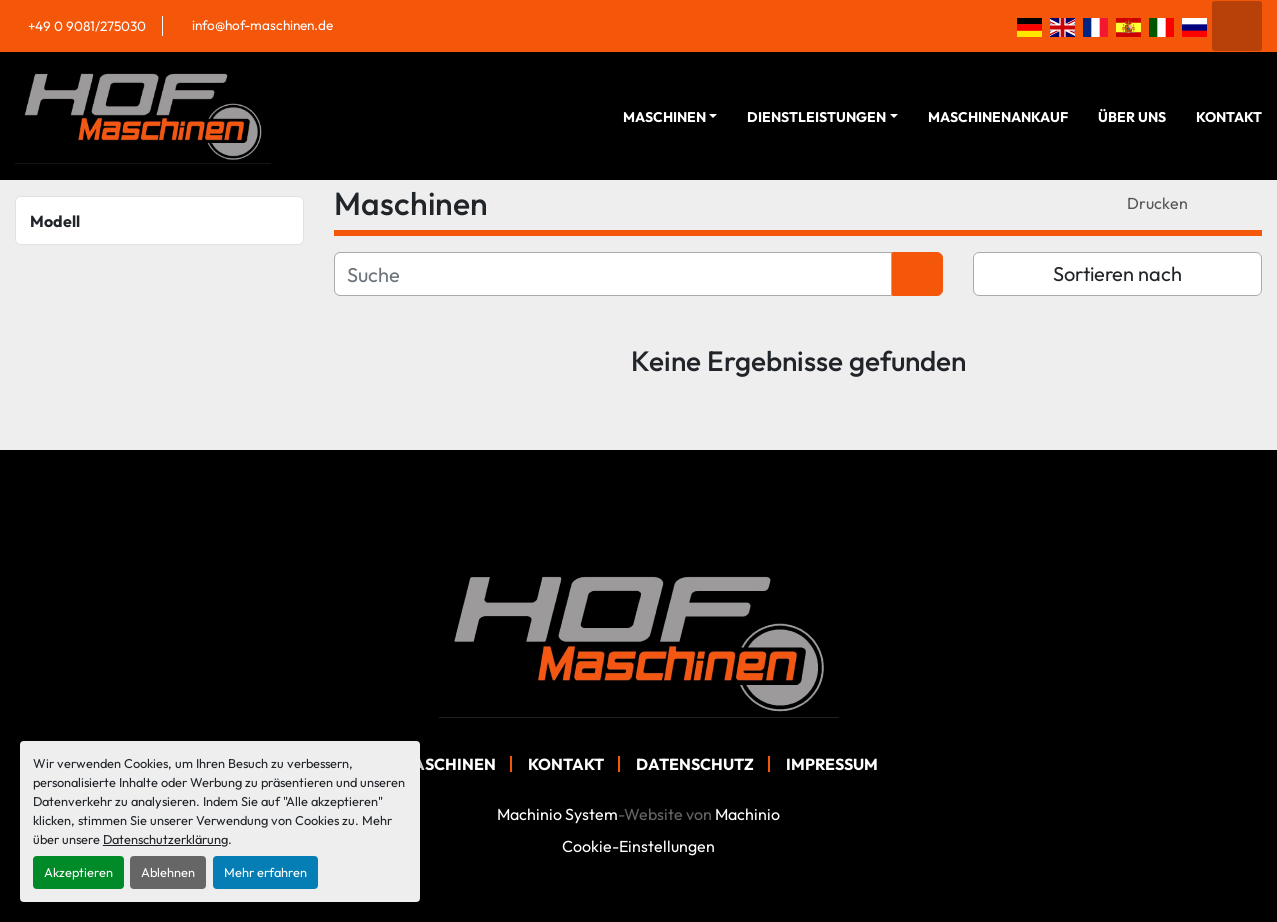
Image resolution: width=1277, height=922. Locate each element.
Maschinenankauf (998, 117)
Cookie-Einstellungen (638, 846)
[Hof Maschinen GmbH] (639, 641)
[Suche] (613, 274)
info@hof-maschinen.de (262, 25)
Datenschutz (695, 764)
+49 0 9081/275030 (87, 26)
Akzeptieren (78, 872)
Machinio (747, 814)
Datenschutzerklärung (165, 839)
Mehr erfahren (265, 872)
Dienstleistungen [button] (816, 117)
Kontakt (1229, 117)
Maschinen (664, 117)
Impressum (832, 764)
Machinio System (557, 814)
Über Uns (1132, 117)
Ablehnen (168, 872)
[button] (670, 117)
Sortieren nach (1117, 273)
